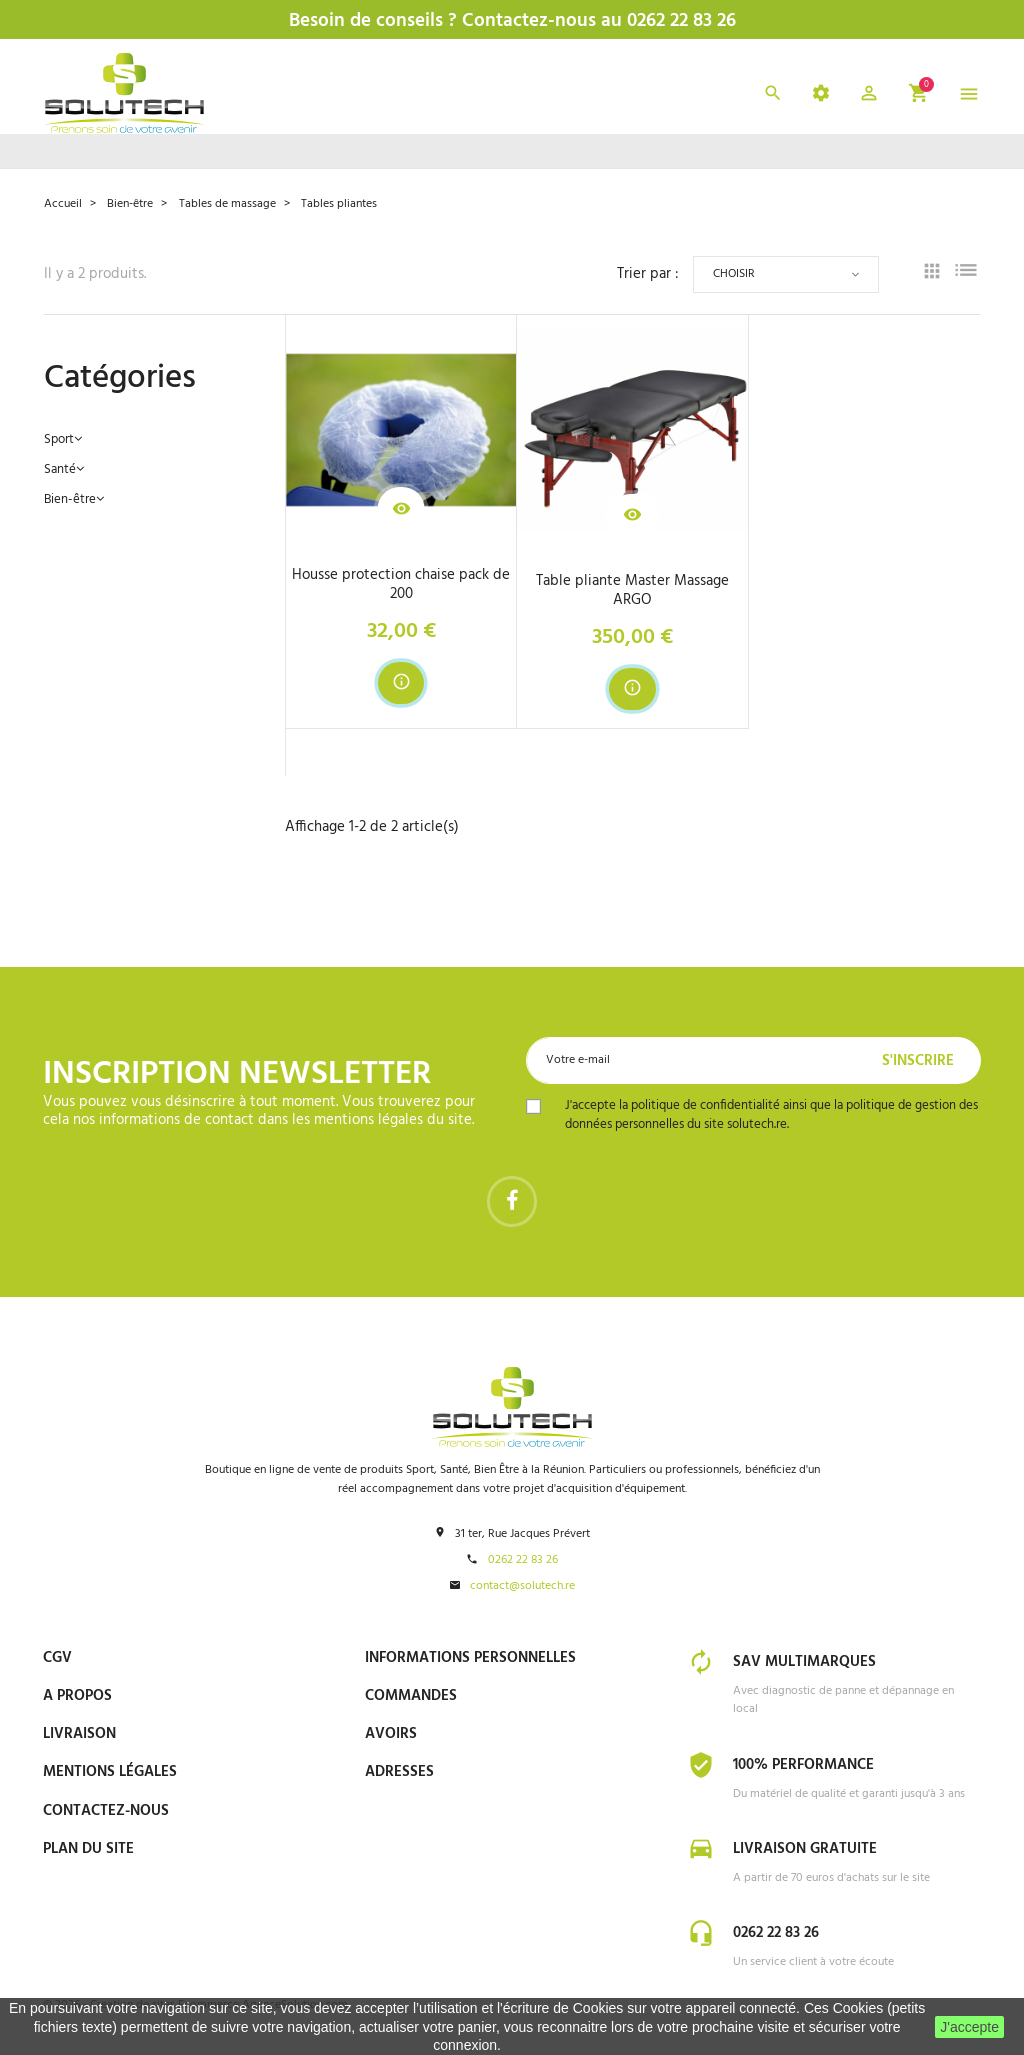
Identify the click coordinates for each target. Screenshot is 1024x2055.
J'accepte (969, 2027)
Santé (60, 470)
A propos (77, 1698)
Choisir (734, 274)
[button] (869, 97)
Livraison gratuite (805, 1850)
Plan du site (88, 1851)
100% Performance (803, 1767)
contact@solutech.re (522, 1588)
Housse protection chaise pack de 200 (401, 584)
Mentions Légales (110, 1775)
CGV (57, 1660)
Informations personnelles (470, 1660)
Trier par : (648, 274)
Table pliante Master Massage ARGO (632, 591)
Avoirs (391, 1736)
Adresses (399, 1775)
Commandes (411, 1698)
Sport (59, 440)
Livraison (79, 1736)
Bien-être (70, 500)
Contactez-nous (106, 1813)
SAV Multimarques (804, 1665)
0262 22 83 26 (523, 1562)
